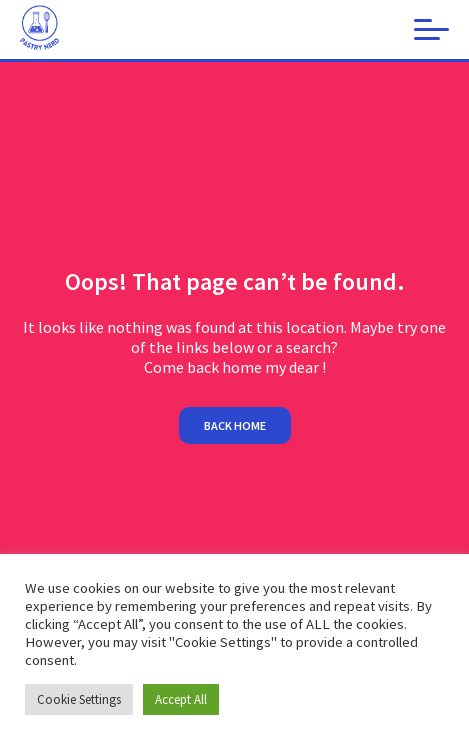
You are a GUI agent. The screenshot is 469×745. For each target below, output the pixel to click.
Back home (235, 425)
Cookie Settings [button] (79, 699)
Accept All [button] (181, 699)
